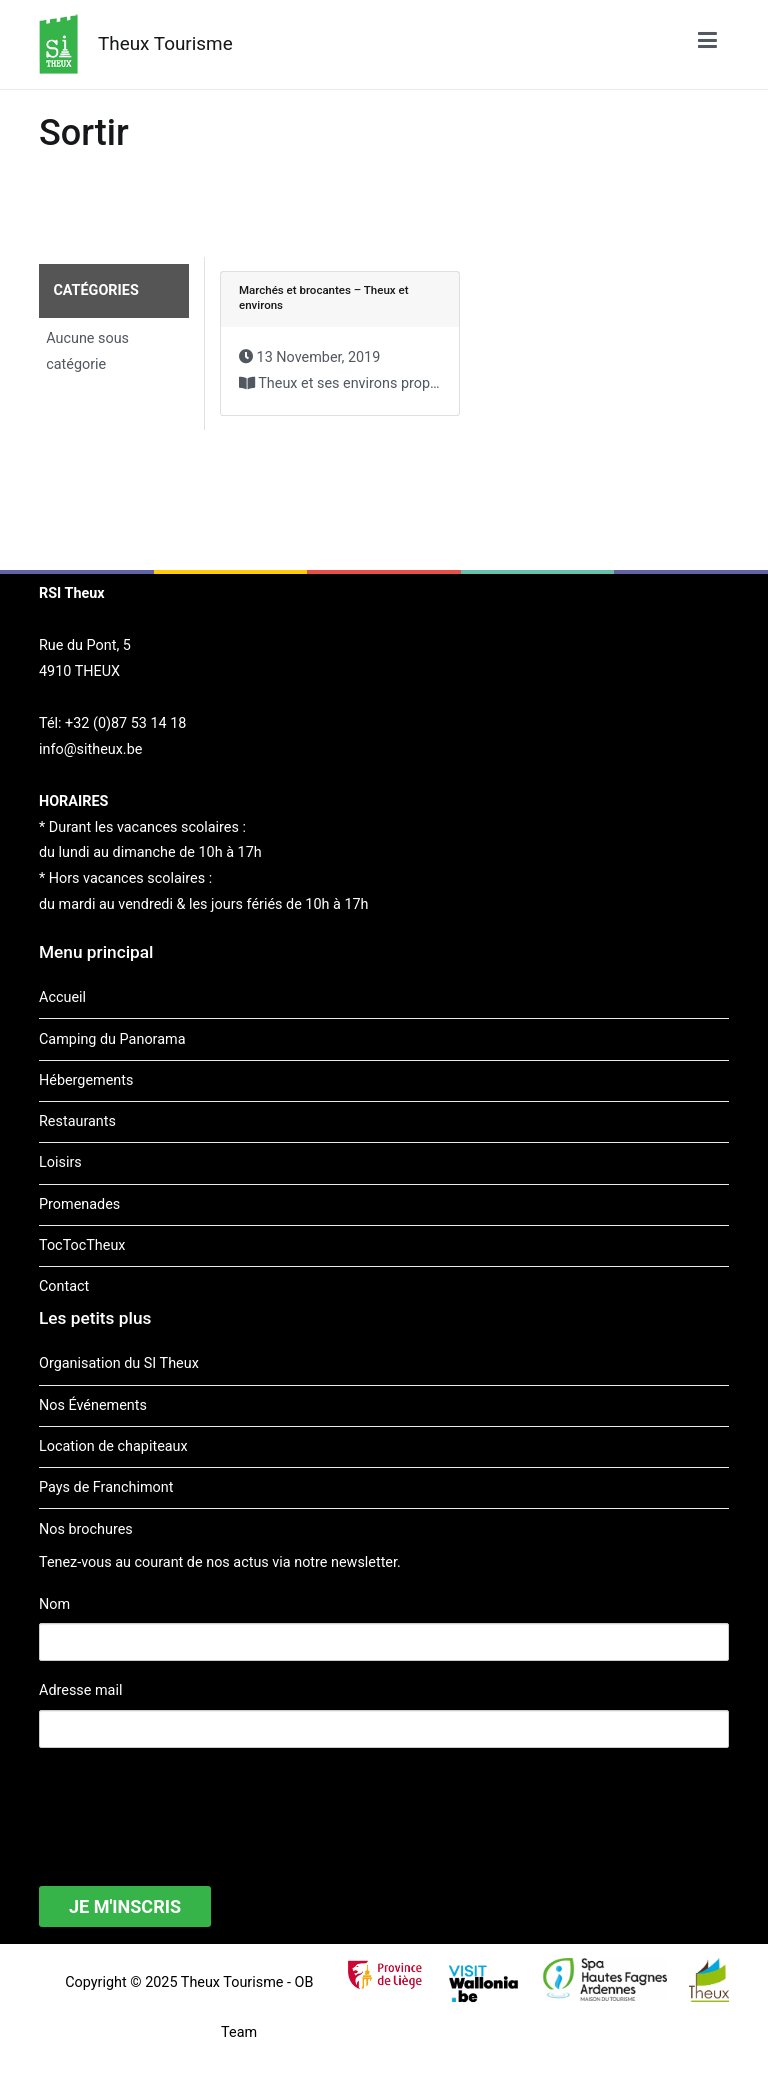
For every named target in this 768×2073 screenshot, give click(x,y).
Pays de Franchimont (106, 1487)
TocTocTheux (82, 1245)
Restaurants (77, 1121)
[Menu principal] (707, 44)
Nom (54, 1604)
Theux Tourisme (165, 43)
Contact (64, 1286)
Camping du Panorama (112, 1039)
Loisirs (60, 1162)
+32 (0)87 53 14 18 (125, 723)
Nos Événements (93, 1405)
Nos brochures (86, 1529)
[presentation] (191, 1804)
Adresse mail (80, 1690)
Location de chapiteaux (113, 1446)
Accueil (62, 997)
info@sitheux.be (90, 749)
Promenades (79, 1204)
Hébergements (86, 1080)
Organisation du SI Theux (119, 1363)
